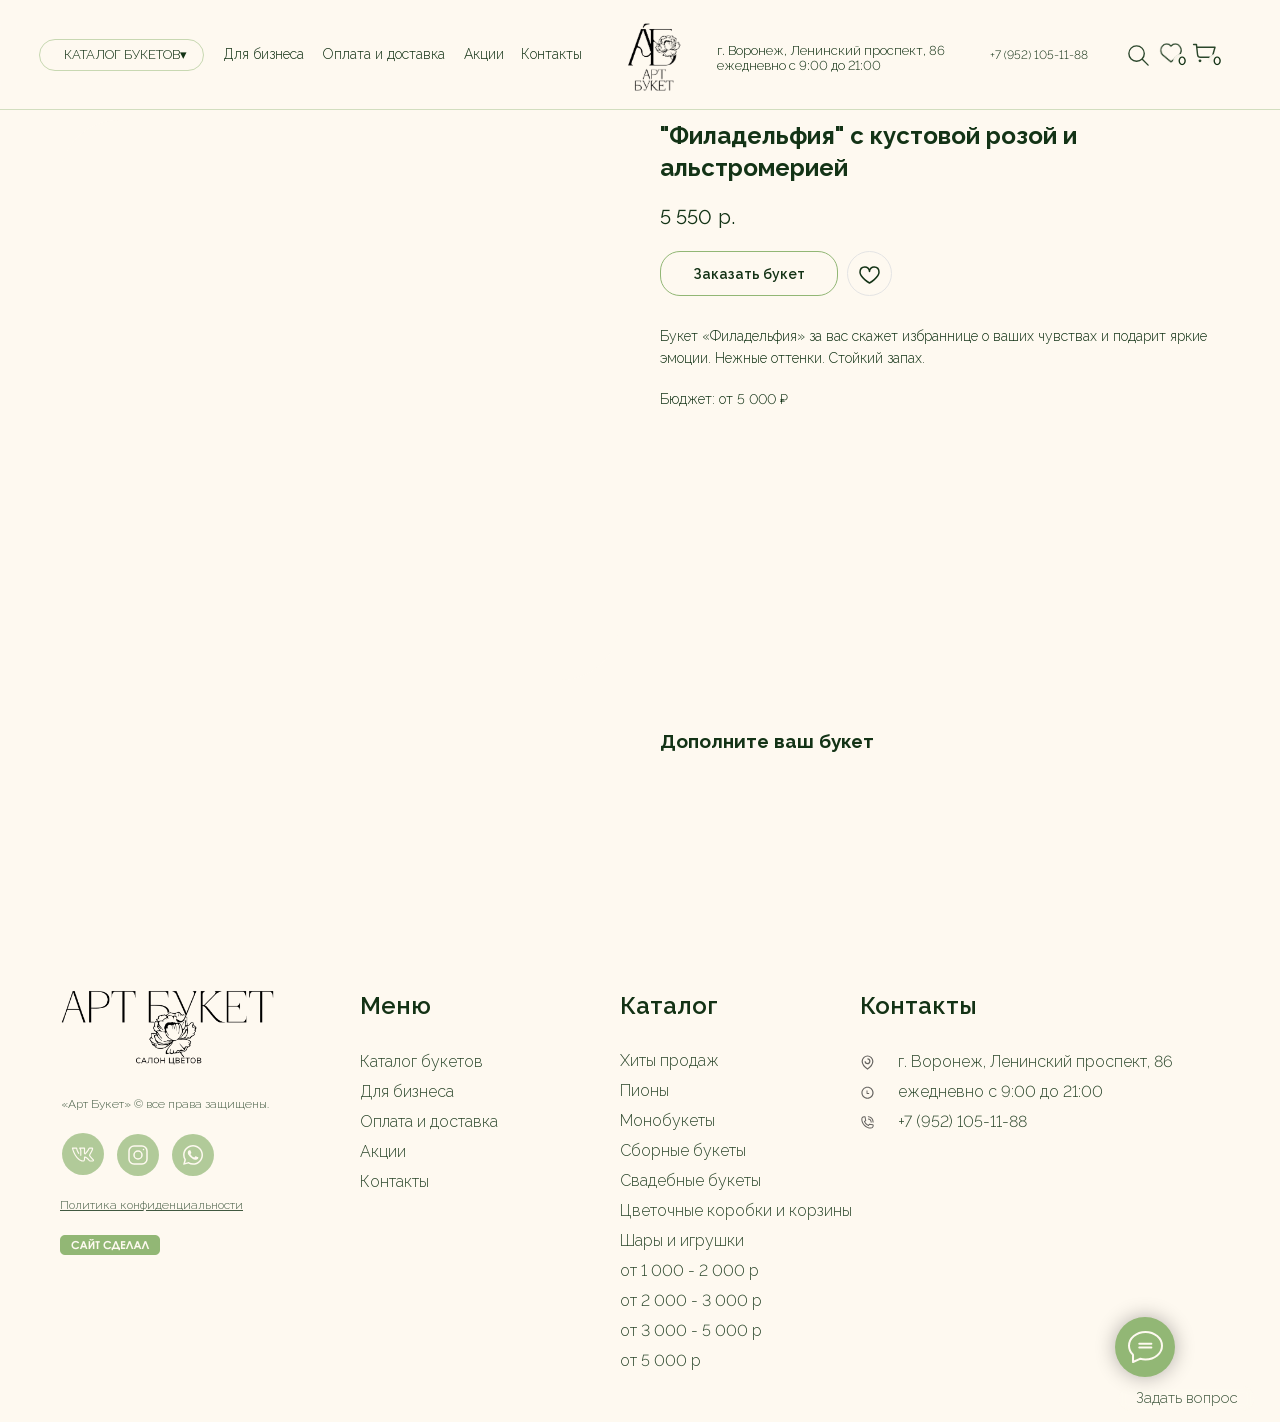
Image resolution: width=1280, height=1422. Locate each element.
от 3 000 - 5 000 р (691, 1330)
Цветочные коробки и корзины (736, 1210)
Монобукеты (667, 1120)
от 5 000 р (660, 1360)
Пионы (644, 1090)
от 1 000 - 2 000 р (689, 1270)
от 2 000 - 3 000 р (691, 1300)
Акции (383, 1151)
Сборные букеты (683, 1150)
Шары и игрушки (682, 1240)
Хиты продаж (669, 1060)
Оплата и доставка (429, 1121)
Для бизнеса (407, 1091)
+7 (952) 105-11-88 (962, 1121)
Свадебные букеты (690, 1180)
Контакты (394, 1181)
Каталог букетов (421, 1061)
